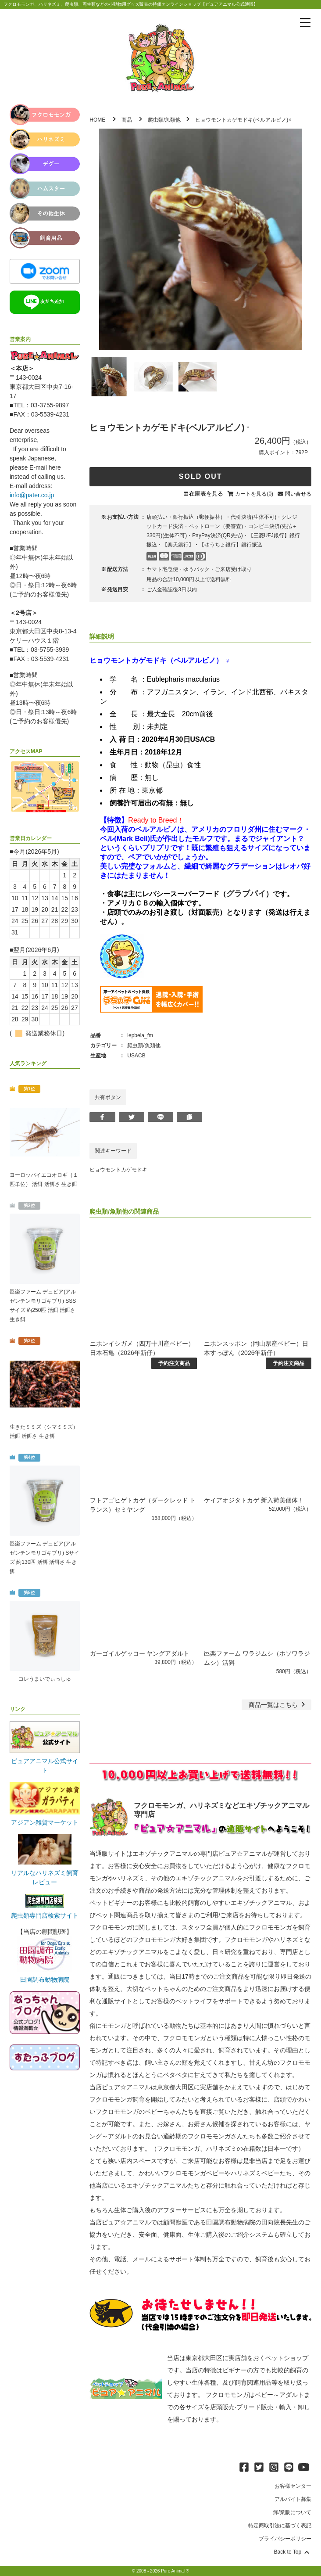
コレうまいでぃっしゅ (44, 1679)
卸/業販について (292, 2512)
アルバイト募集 (293, 2499)
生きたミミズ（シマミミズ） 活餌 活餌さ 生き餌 (44, 1431)
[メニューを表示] (305, 23)
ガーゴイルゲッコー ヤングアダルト (140, 1653)
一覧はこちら (278, 1704)
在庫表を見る (206, 493)
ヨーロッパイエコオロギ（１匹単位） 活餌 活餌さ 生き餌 (44, 1179)
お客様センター (293, 2486)
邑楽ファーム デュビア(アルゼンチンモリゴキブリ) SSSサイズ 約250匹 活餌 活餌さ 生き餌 (43, 1305)
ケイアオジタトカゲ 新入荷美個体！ (254, 1500)
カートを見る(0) (254, 494)
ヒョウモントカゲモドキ (118, 1170)
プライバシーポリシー (285, 2539)
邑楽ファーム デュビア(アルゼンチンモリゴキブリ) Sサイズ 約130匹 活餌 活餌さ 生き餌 (44, 1557)
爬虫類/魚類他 (164, 120)
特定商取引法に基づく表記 (279, 2525)
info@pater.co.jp (32, 495)
